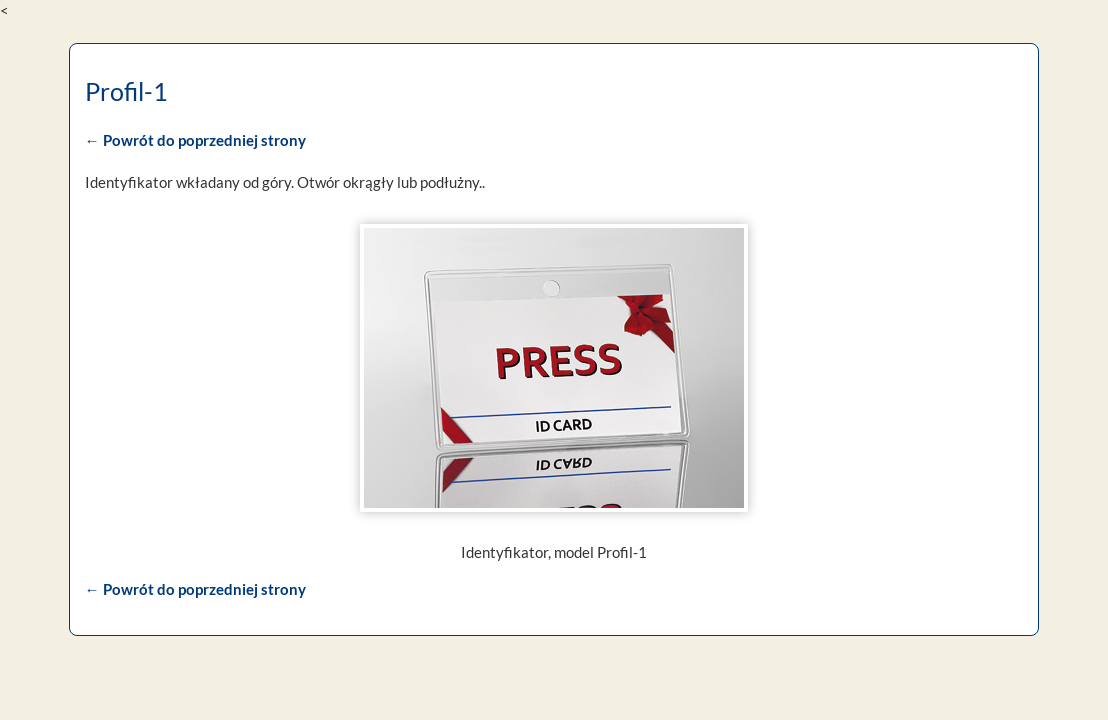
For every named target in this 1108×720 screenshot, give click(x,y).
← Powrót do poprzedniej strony (193, 140)
